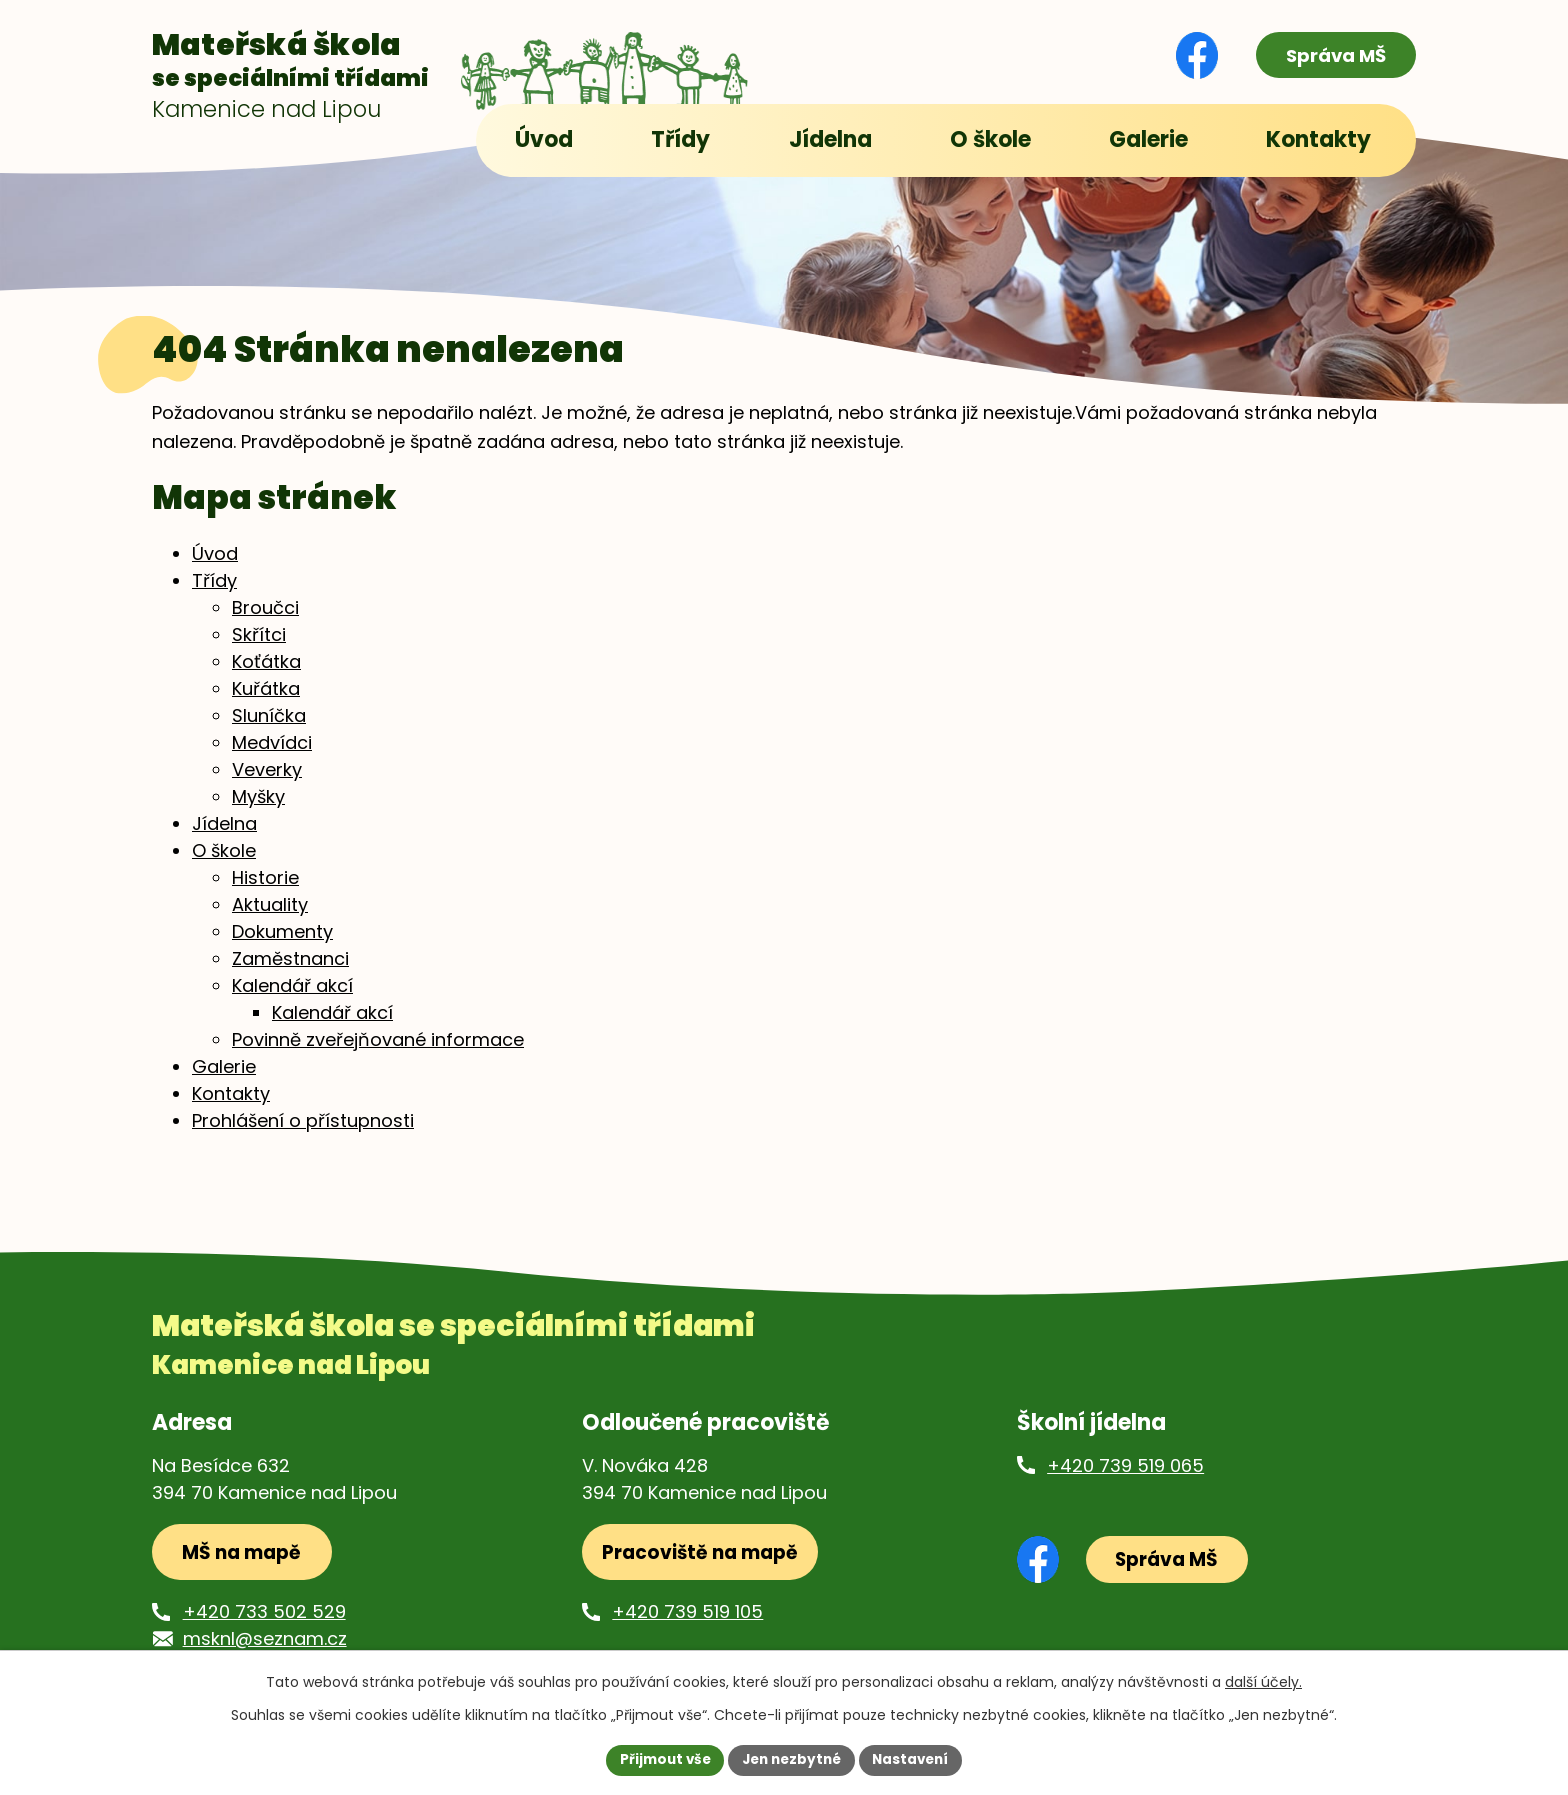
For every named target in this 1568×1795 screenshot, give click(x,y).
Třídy (214, 595)
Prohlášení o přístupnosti (303, 1135)
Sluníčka (269, 730)
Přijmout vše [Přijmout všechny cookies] (659, 1759)
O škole (224, 865)
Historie (265, 892)
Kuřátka (266, 703)
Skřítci (259, 649)
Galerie (224, 1081)
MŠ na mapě (245, 1569)
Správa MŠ (1330, 55)
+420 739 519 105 (687, 1630)
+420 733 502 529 (264, 1630)
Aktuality (270, 919)
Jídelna (224, 838)
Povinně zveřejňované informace (378, 1054)
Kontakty (231, 1108)
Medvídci (272, 757)
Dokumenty (282, 946)
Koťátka (266, 676)
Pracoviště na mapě (701, 1569)
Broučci (265, 622)
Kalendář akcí (292, 1000)
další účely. (1263, 1681)
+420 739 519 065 (1125, 1480)
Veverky (267, 784)
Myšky (258, 811)
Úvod (215, 568)
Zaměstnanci (290, 973)
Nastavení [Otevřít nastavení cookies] (916, 1759)
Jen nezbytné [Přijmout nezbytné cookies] (791, 1759)
